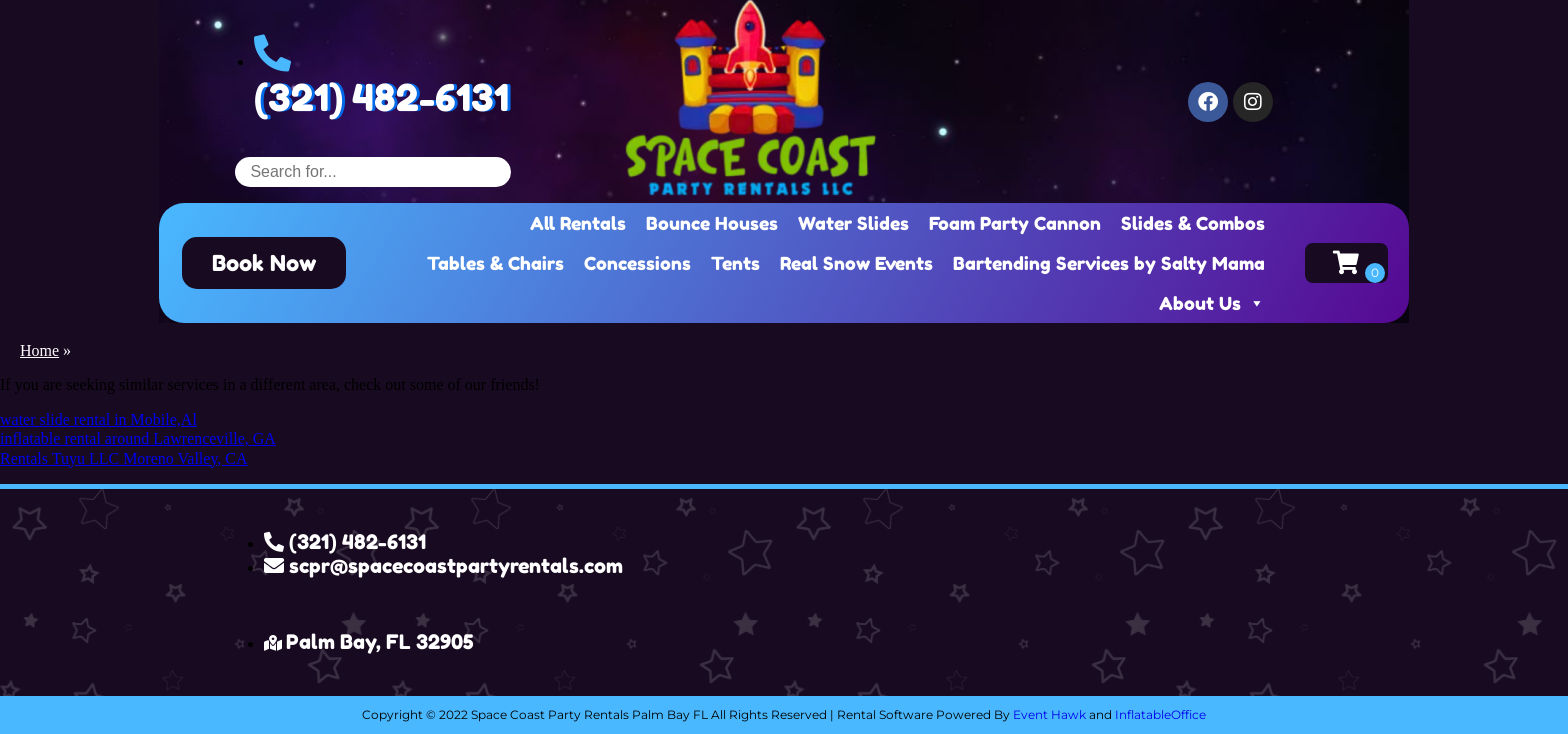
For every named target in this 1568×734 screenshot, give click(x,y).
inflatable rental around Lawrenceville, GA (138, 438)
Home (39, 350)
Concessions (637, 263)
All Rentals (578, 223)
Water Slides (853, 223)
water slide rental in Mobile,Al (98, 419)
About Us (1212, 303)
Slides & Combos (1193, 223)
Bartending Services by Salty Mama (1109, 263)
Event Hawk (1049, 714)
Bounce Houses (712, 223)
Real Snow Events (856, 263)
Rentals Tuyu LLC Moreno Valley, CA (124, 458)
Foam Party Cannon (1015, 223)
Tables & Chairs (495, 263)
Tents (735, 263)
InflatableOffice (1160, 714)
